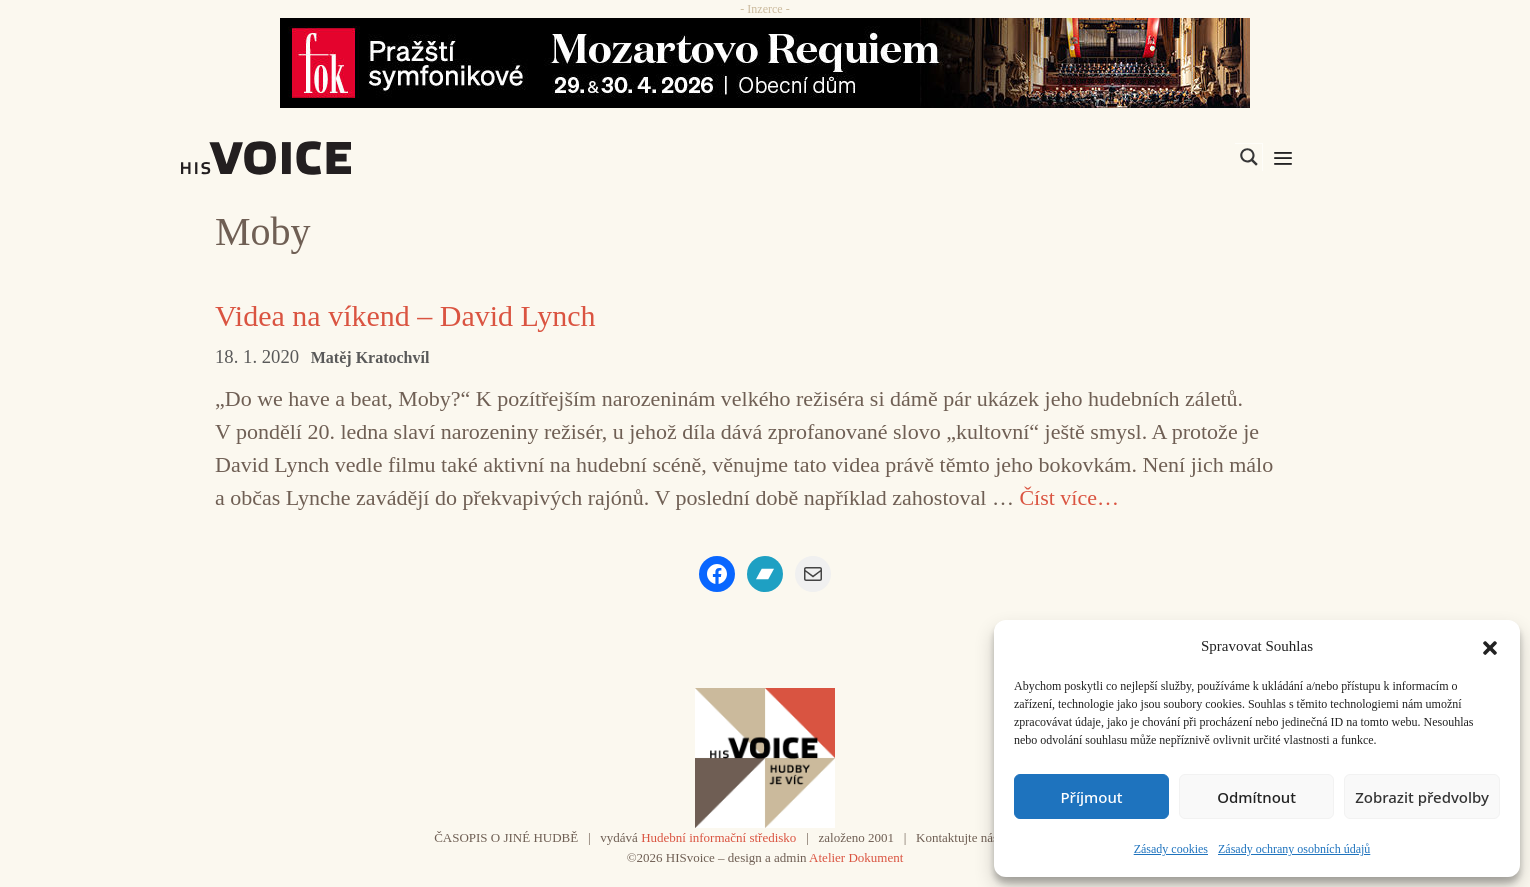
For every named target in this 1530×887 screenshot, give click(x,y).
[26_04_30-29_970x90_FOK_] (765, 63)
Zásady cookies (1171, 849)
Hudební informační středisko (718, 837)
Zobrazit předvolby (1422, 797)
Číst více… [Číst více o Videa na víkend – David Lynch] (1069, 497)
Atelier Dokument (856, 857)
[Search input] (1154, 157)
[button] (1490, 646)
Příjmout (1091, 797)
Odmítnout (1256, 797)
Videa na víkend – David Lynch (405, 315)
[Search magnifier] (1249, 157)
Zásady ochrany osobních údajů (1294, 849)
